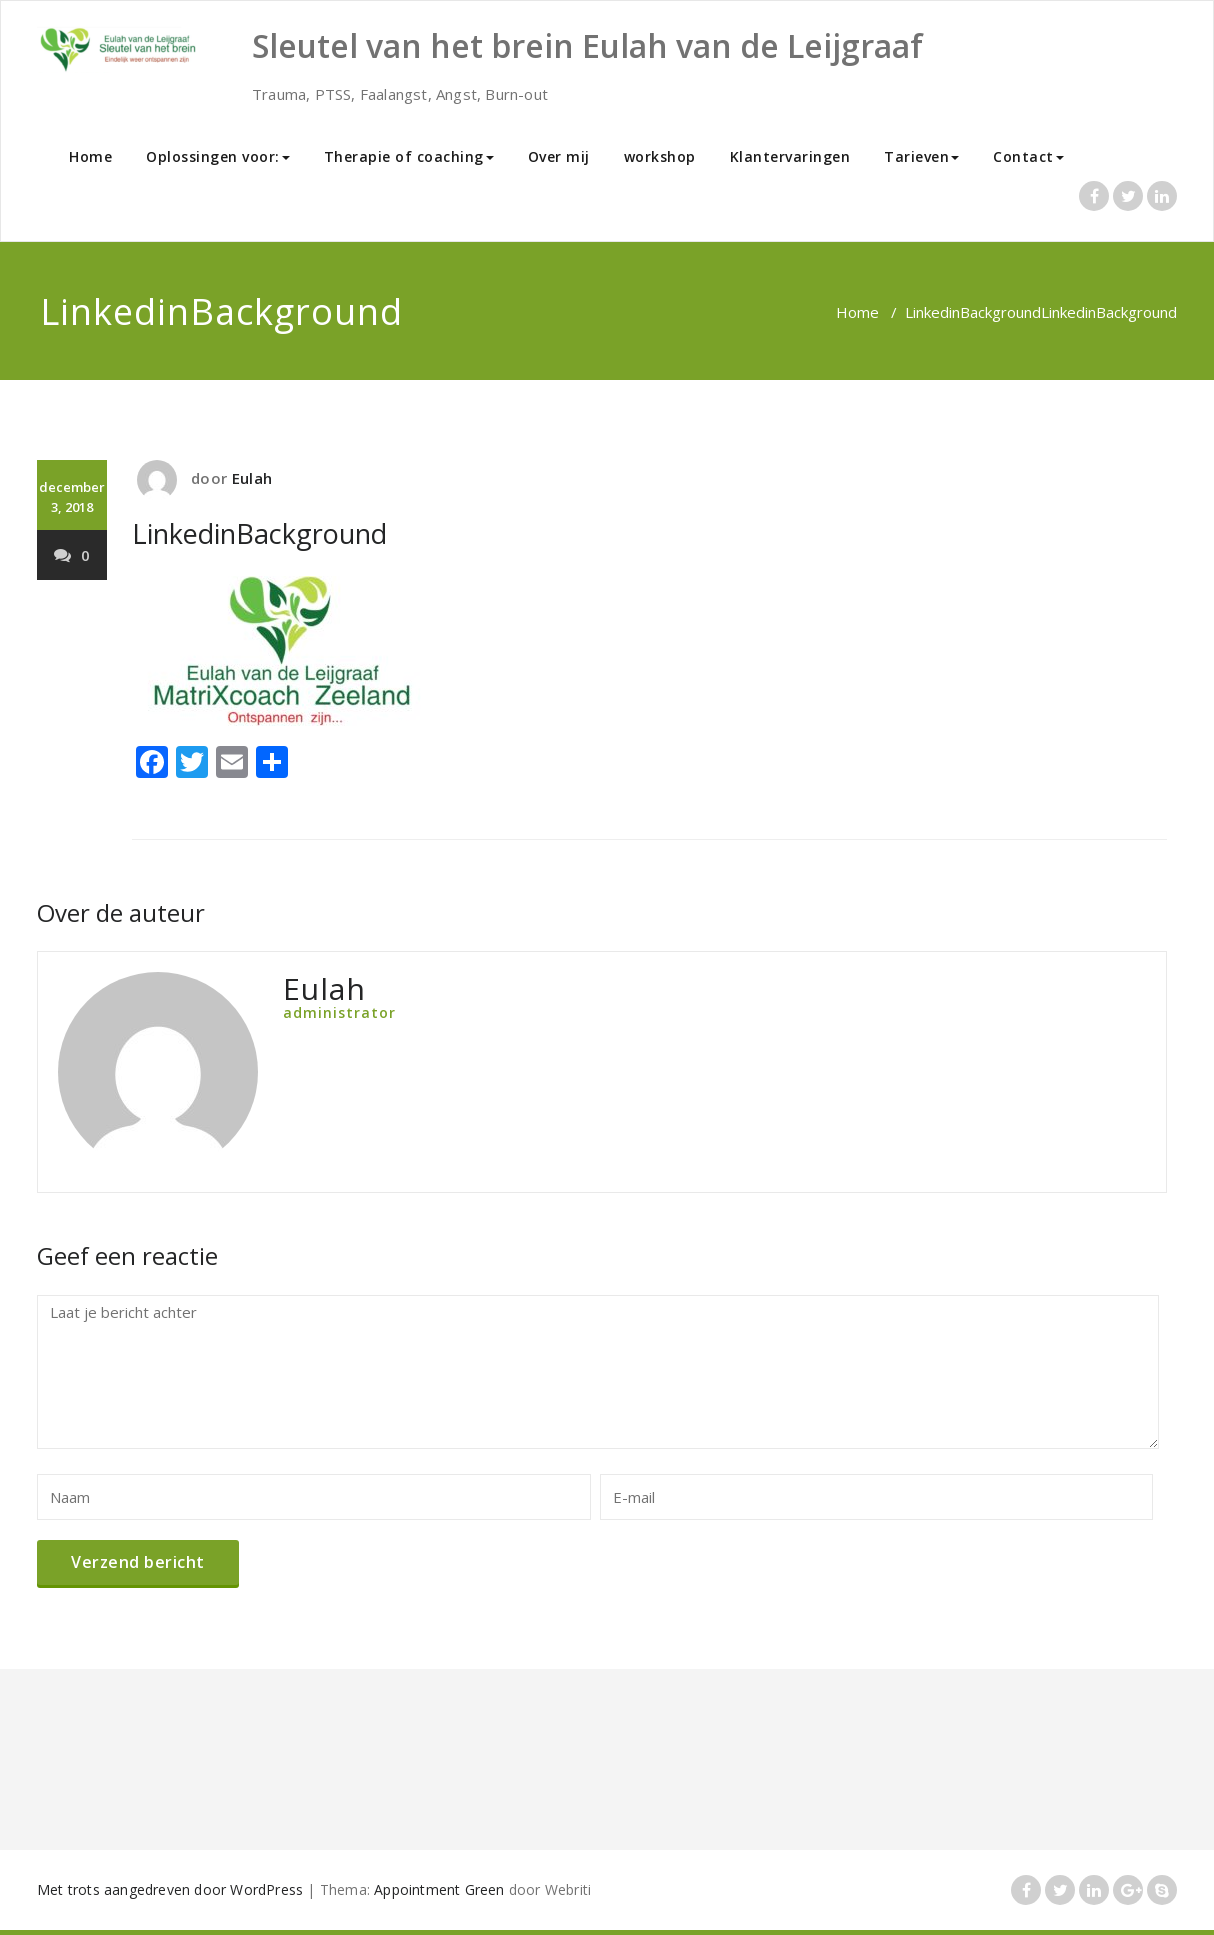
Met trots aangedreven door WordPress (170, 1889)
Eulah (252, 478)
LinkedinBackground (973, 312)
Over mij (559, 156)
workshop (660, 156)
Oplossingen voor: (218, 156)
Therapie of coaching (409, 156)
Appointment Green (439, 1889)
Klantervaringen (790, 156)
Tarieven (921, 156)
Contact (1028, 156)
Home (90, 156)
